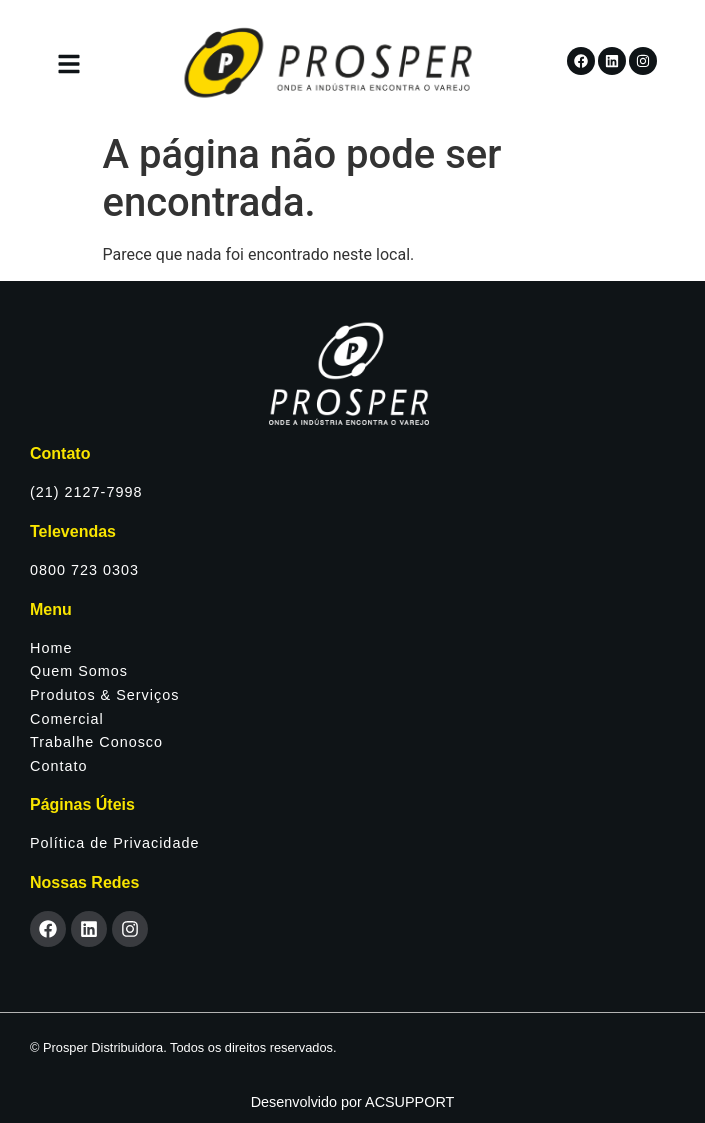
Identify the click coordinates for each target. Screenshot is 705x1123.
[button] (68, 66)
